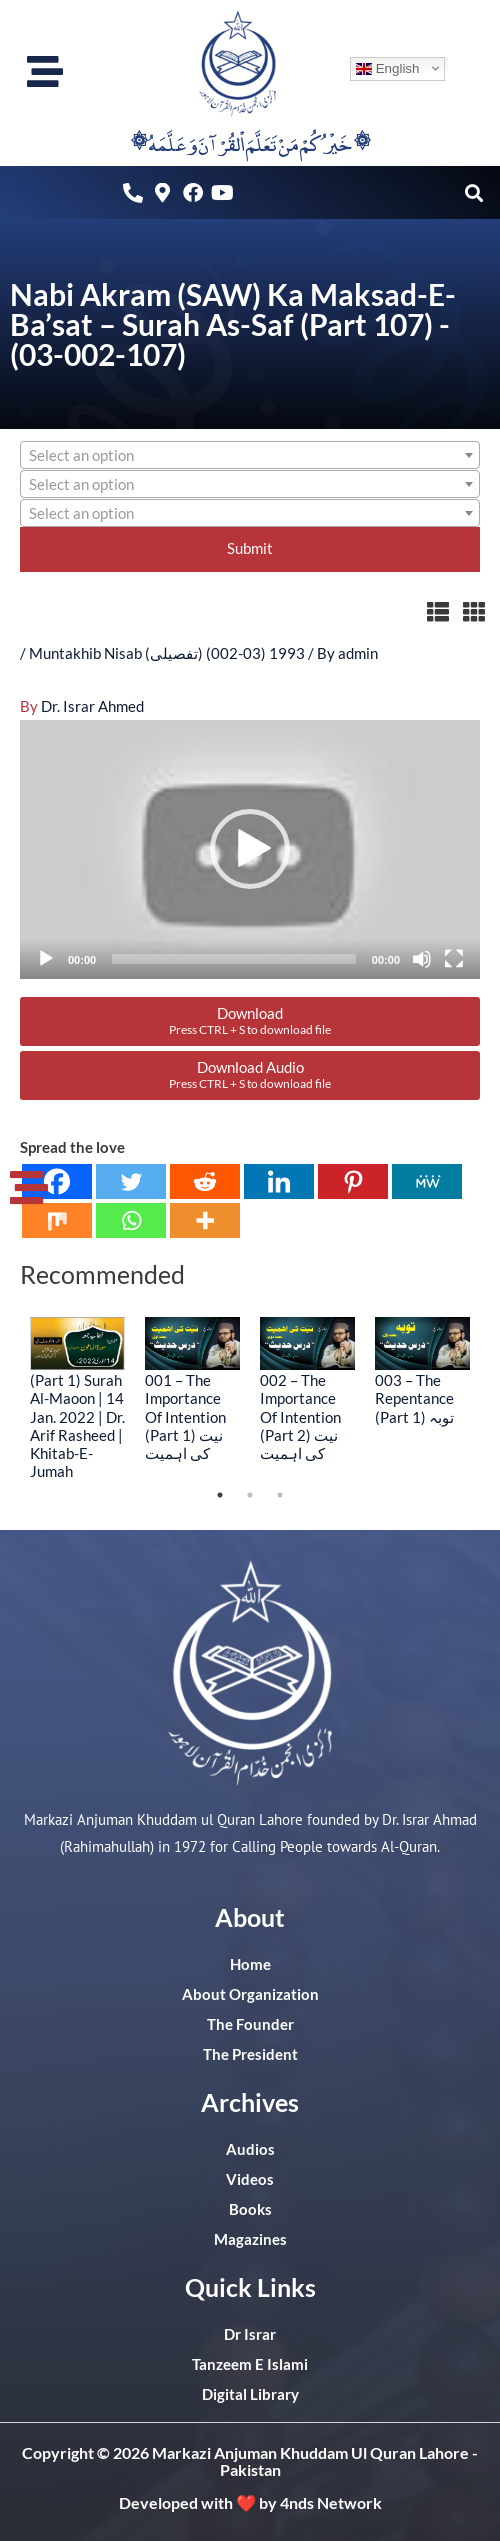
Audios (250, 2149)
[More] (205, 1220)
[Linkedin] (279, 1181)
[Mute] (422, 959)
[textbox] (250, 456)
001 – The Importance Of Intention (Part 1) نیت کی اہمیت (185, 1416)
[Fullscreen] (454, 959)
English (387, 68)
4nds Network (331, 2502)
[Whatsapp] (131, 1220)
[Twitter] (131, 1181)
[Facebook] (57, 1181)
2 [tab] (250, 1495)
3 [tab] (280, 1495)
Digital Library (250, 2394)
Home (250, 1964)
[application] (250, 849)
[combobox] (250, 455)
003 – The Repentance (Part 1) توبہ (414, 1398)
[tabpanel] (77, 1398)
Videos (250, 2179)
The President (250, 2054)
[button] (473, 192)
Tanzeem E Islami (250, 2364)
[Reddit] (205, 1181)
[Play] (46, 959)
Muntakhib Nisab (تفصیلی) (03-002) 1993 (167, 653)
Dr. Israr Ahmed (92, 706)
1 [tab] (220, 1495)
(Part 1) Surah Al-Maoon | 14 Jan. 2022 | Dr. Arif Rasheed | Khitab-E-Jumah (77, 1425)
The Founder (250, 2024)
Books (250, 2209)
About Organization (250, 1994)
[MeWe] (427, 1181)
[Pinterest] (353, 1181)
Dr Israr (250, 2334)
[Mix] (57, 1220)
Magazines (250, 2239)
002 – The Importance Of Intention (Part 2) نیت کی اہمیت (300, 1416)
